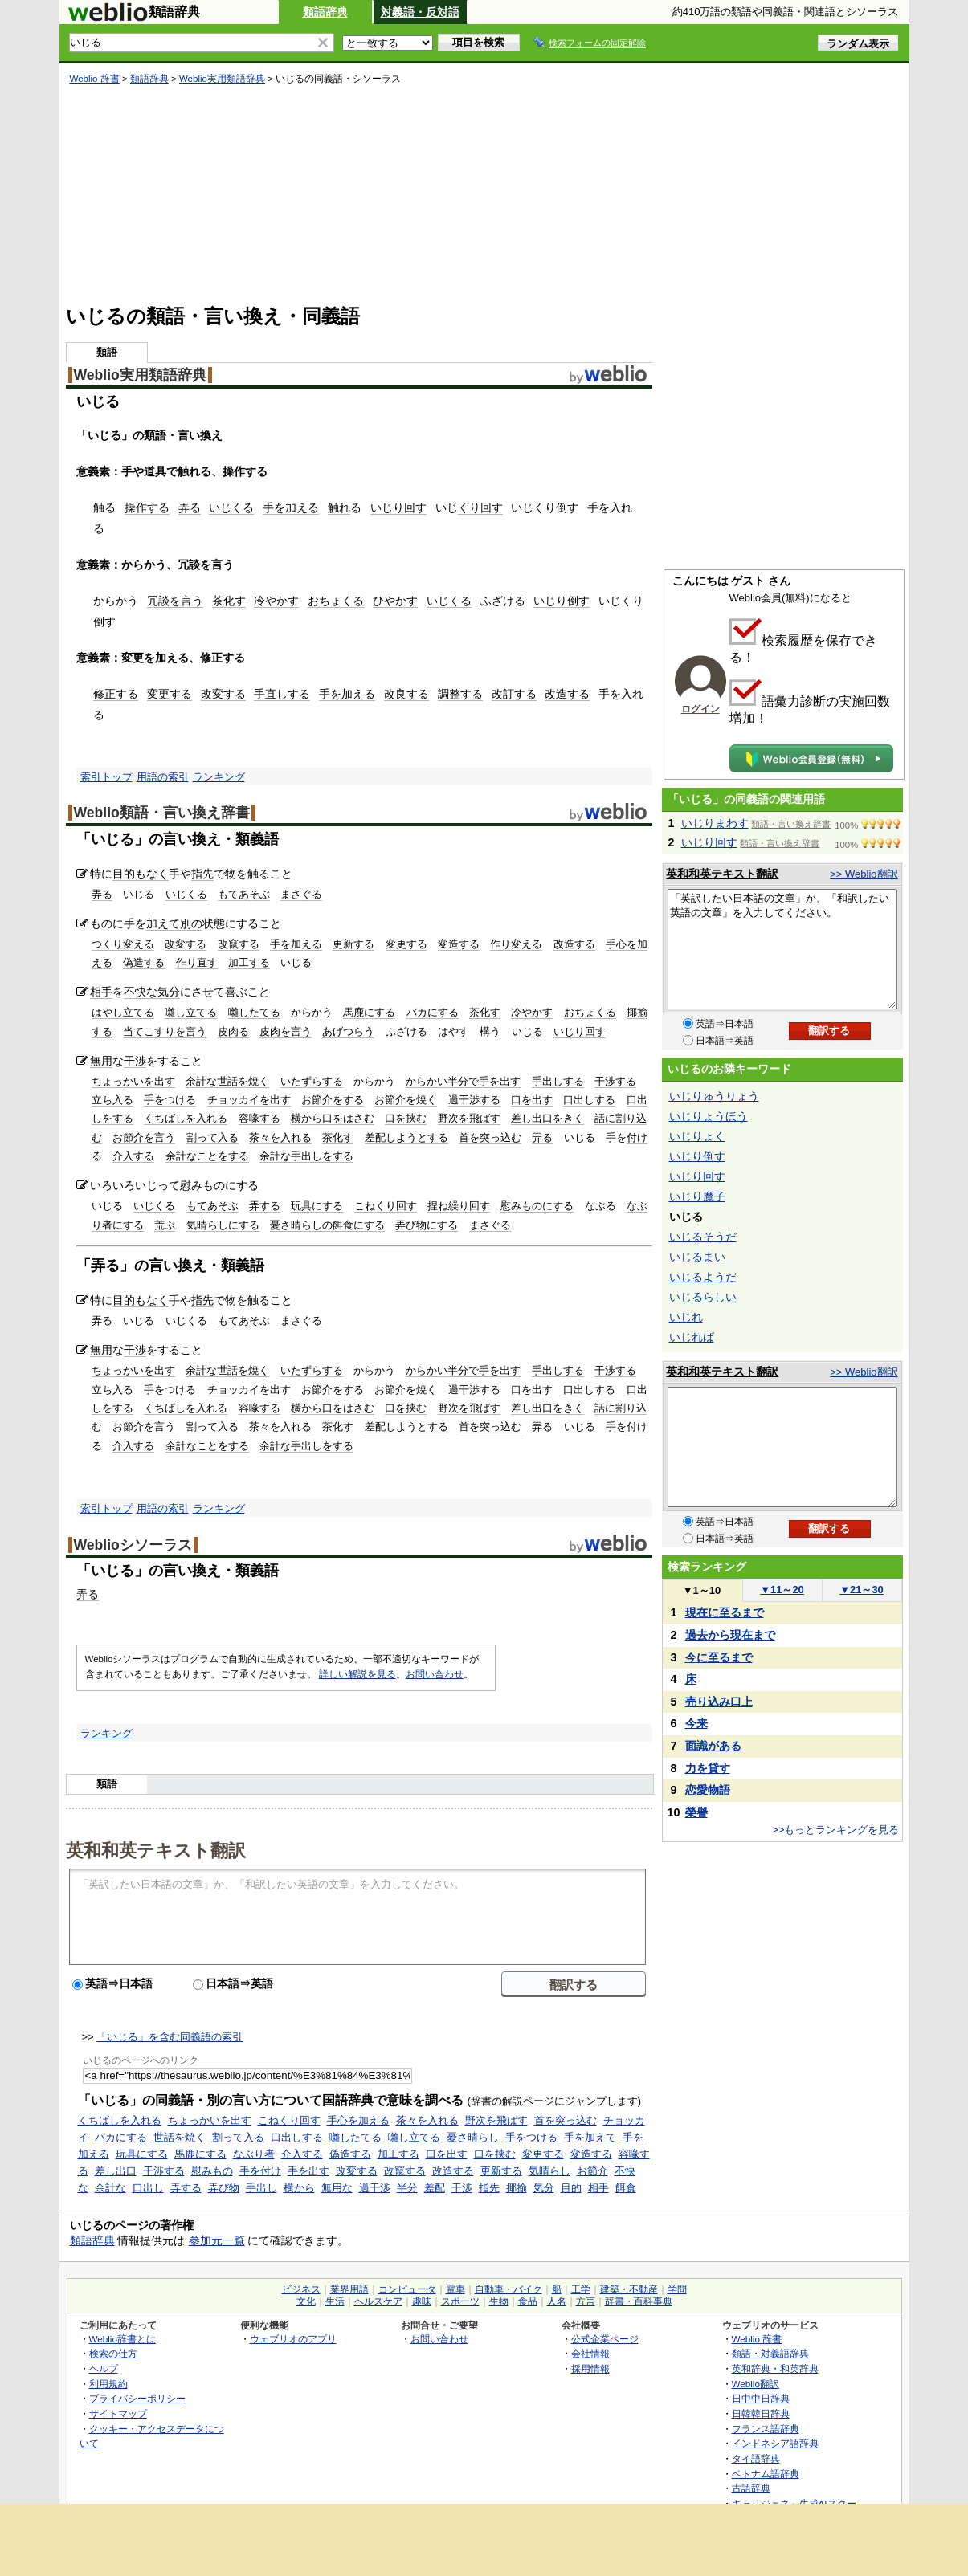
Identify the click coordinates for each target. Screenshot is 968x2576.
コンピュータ (407, 2289)
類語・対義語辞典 (770, 2353)
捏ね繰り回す (458, 1206)
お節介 (592, 2171)
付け (637, 1137)
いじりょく (697, 1136)
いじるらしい (703, 1296)
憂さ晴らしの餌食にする (327, 1225)
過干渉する (474, 1100)
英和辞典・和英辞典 (775, 2368)
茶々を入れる (280, 1137)
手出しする (558, 1081)
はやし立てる (123, 1012)
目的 (571, 2188)
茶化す (229, 600)
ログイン (700, 709)
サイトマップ (118, 2413)
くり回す (480, 507)
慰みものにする (219, 1185)
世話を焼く (179, 2137)
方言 (585, 2301)
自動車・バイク (508, 2289)
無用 (101, 1060)
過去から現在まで (730, 1634)
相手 (101, 991)
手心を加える (358, 2120)
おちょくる (336, 600)
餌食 (625, 2188)
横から (299, 2188)
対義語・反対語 (420, 12)
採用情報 (590, 2368)
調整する (460, 693)
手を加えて (590, 2137)
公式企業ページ (605, 2338)
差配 (434, 2188)
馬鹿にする (369, 1012)
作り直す (197, 962)
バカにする (432, 1012)
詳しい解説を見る (357, 1674)
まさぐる (301, 894)
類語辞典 (325, 12)
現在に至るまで (724, 1612)
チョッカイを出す (249, 1100)
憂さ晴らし (473, 2137)
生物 (499, 2301)
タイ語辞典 (756, 2458)
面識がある (713, 1745)
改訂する (514, 693)
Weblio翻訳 (755, 2383)
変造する (459, 944)
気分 (168, 991)
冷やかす (276, 600)
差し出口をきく (547, 1118)
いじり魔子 (697, 1196)
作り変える (516, 944)
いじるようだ (703, 1276)
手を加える (291, 507)
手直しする (282, 693)
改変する (223, 693)
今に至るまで (719, 1657)
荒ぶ (164, 1225)
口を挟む (406, 1118)
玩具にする (317, 1206)
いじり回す (398, 507)
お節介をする (332, 1100)
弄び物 (223, 2188)
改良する (406, 693)
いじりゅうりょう (714, 1096)
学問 (677, 2289)
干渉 (135, 1060)
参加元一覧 (217, 2240)
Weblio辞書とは (122, 2338)
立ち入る (112, 1100)
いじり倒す (561, 600)
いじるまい (697, 1256)
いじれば (691, 1337)
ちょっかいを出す (133, 1081)
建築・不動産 (629, 2289)
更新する (353, 944)
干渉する (615, 1081)
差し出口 (116, 2171)
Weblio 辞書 (95, 79)
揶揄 (516, 2188)
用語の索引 (163, 777)
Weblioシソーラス (133, 1545)
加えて (163, 923)
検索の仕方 (113, 2353)
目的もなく (140, 873)
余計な (110, 2188)
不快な (140, 991)
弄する (264, 1206)
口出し (148, 2188)
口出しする (589, 1100)
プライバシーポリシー (137, 2398)
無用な (337, 2188)
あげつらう (348, 1031)
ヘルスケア (378, 2301)
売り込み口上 (719, 1701)
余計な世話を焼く (227, 1081)
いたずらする (311, 1081)
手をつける (170, 1100)
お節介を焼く (405, 1100)
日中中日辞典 (761, 2398)
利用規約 (108, 2383)
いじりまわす (715, 823)
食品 (527, 2301)
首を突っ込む (490, 1137)
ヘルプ (103, 2368)
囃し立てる (191, 1012)
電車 (455, 2289)
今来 (696, 1723)
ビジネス (301, 2289)
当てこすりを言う (164, 1031)
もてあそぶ (244, 894)
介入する (133, 1156)
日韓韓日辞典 (761, 2413)
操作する (147, 507)
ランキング (219, 777)
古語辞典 (751, 2488)
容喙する (259, 1118)
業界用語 (349, 2289)
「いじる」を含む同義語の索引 (169, 2037)
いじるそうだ (703, 1236)
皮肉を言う (285, 1031)
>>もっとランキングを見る (835, 1830)
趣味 (421, 2301)
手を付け (260, 2171)
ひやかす (395, 600)
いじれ (686, 1316)
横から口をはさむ (332, 1118)
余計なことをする (207, 1156)
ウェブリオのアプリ (293, 2338)
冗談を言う (175, 600)
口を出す (532, 1100)
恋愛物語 (707, 1789)
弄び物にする (426, 1225)
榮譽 (696, 1812)
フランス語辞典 (765, 2428)
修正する (115, 693)
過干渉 (374, 2188)
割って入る (212, 1137)
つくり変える (123, 944)
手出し (261, 2188)
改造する (567, 693)
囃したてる (254, 1012)
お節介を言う (143, 1137)
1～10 (702, 1590)
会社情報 (590, 2353)
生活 (335, 2301)
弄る (189, 507)
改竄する (238, 944)
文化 (306, 2301)
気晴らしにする (222, 1225)
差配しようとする (406, 1137)
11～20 (782, 1590)
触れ (339, 507)
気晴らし (549, 2171)
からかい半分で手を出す (463, 1081)
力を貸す (707, 1768)
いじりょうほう (708, 1116)
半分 (407, 2188)
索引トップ (106, 777)
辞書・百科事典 (638, 2301)
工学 (580, 2289)
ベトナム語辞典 (765, 2473)
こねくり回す (385, 1206)
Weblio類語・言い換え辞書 (162, 813)
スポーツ (460, 2301)
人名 (556, 2301)
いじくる (231, 507)
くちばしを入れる (185, 1118)
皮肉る (233, 1031)
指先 (202, 873)
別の (191, 923)
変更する (169, 693)
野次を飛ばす (469, 1118)
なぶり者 (254, 2154)
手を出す (308, 2171)
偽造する (144, 962)
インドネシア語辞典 (775, 2443)
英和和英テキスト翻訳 (156, 1849)
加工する (249, 962)
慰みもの (212, 2171)
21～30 (861, 1590)
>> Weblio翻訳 (863, 874)
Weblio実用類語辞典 (222, 79)
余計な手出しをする (306, 1156)
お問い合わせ (435, 1674)
